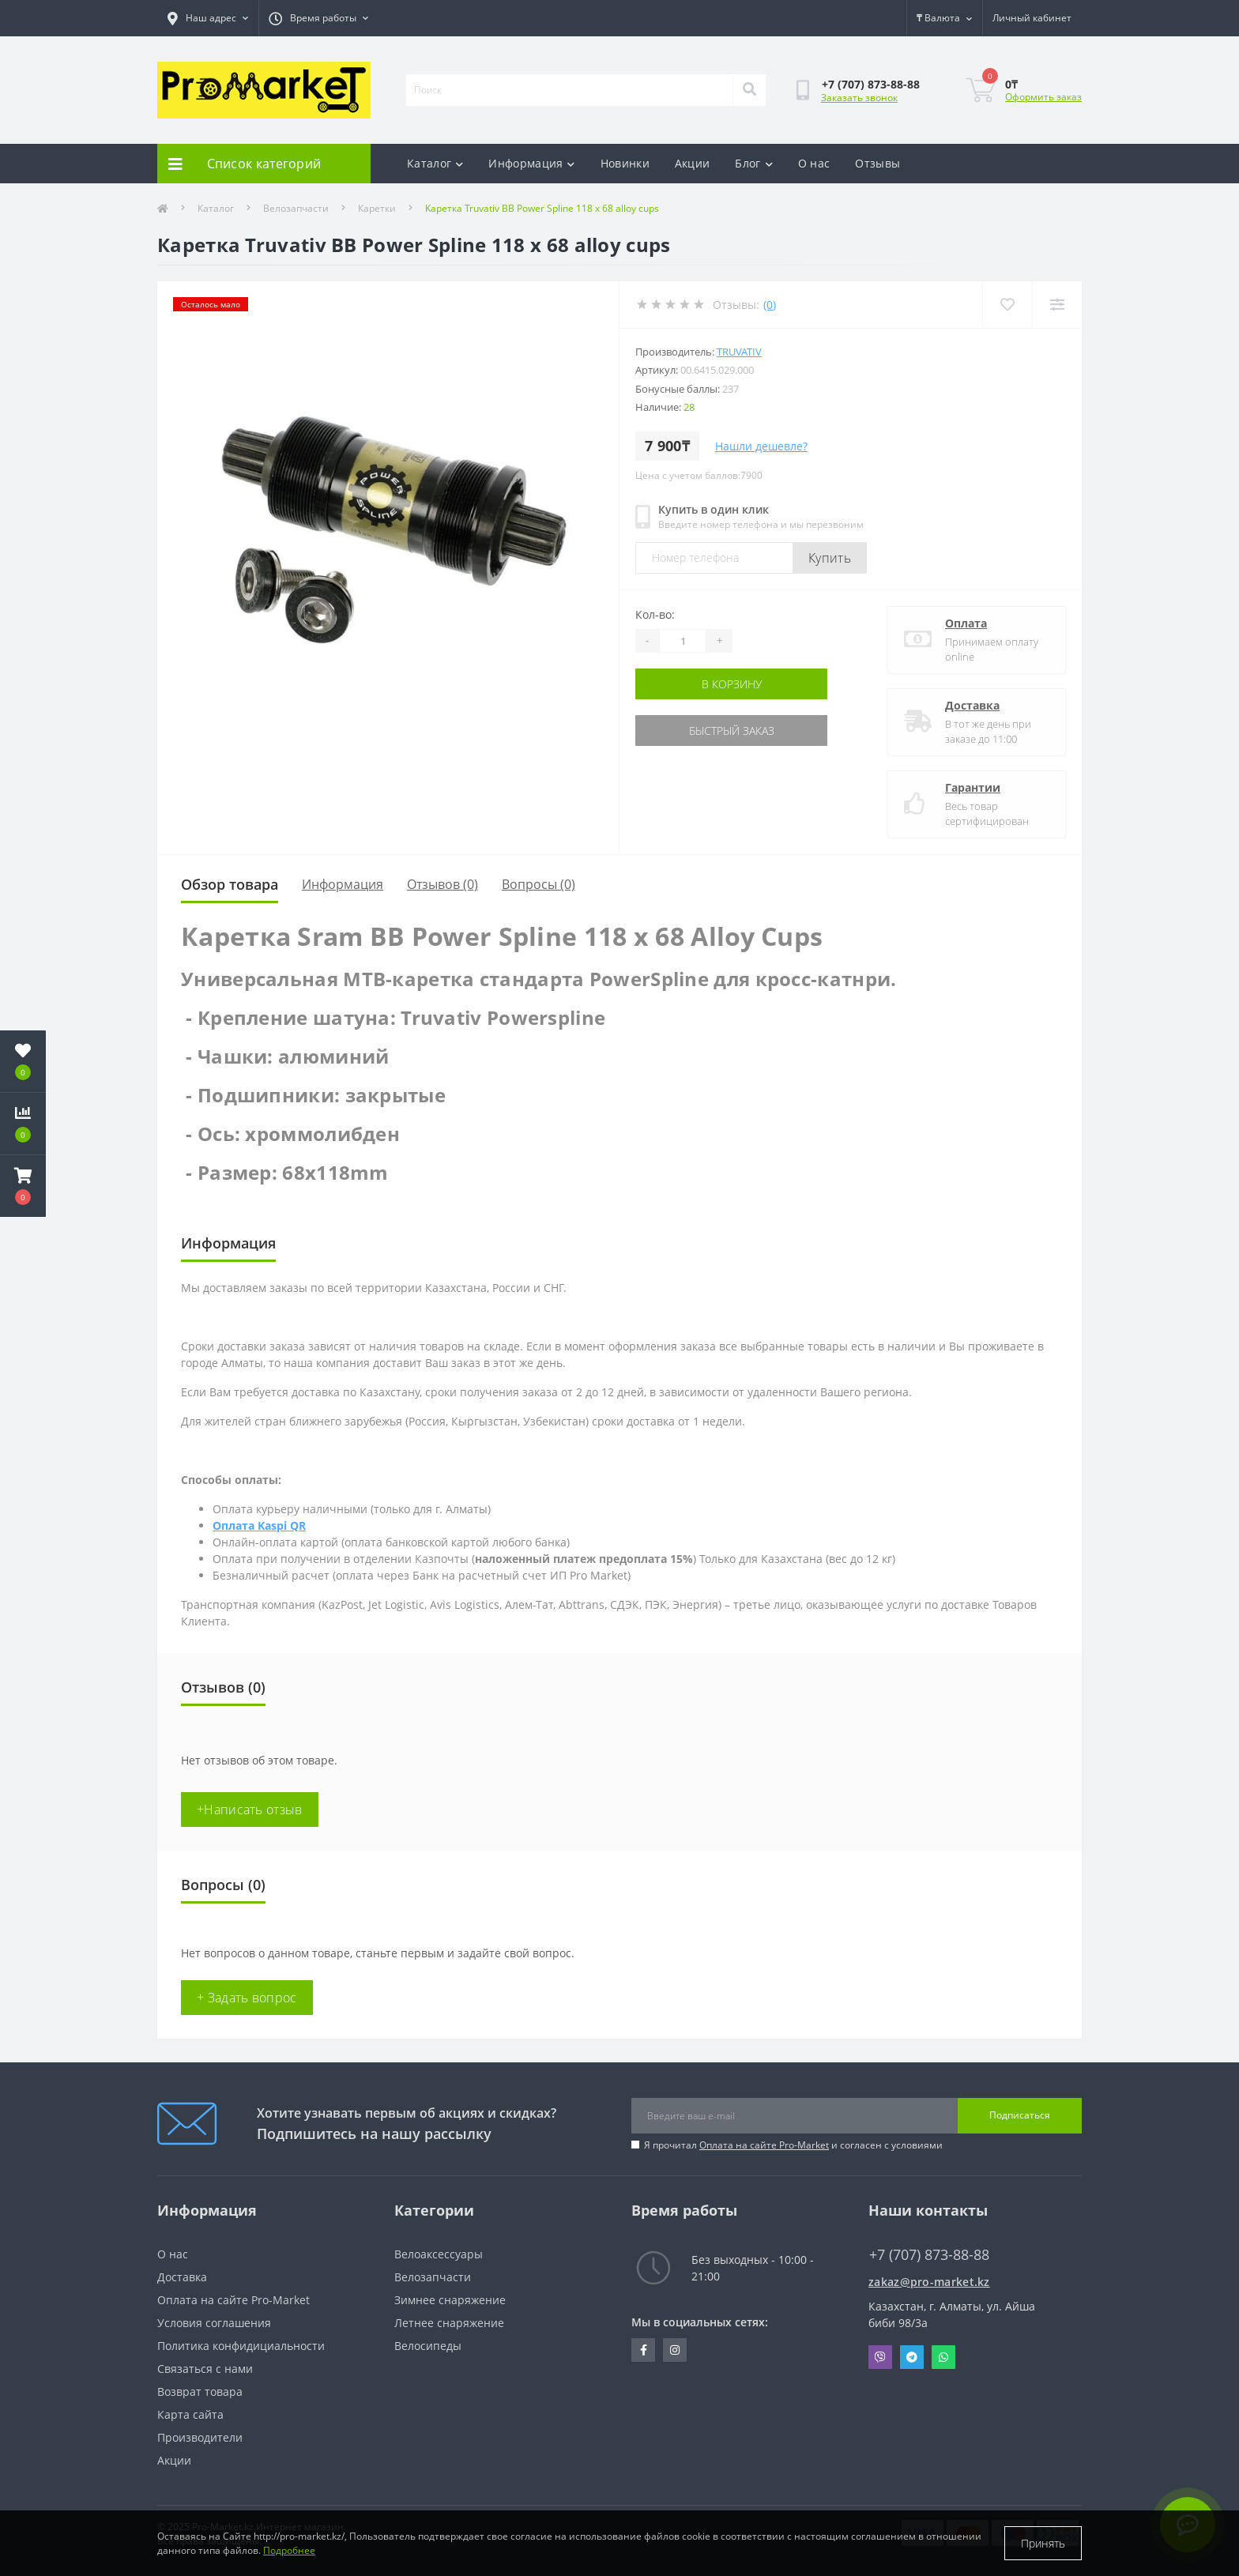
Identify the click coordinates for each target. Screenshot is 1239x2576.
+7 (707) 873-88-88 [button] (929, 2255)
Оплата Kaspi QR (259, 1525)
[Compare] (1057, 304)
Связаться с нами (205, 2368)
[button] (23, 1186)
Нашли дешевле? (761, 446)
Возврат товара (200, 2391)
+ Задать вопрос (247, 1997)
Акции (692, 163)
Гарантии (972, 787)
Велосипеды (427, 2345)
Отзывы (877, 163)
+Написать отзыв (250, 1809)
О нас (814, 163)
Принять (1043, 2543)
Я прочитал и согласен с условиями (793, 2145)
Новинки (625, 163)
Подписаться (1019, 2115)
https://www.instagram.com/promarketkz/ (675, 2350)
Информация (531, 163)
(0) (769, 304)
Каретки (377, 208)
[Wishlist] (1007, 304)
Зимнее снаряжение (450, 2299)
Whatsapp (943, 2357)
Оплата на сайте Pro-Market (764, 2145)
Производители (200, 2437)
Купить (829, 558)
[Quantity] (682, 641)
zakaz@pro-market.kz (929, 2281)
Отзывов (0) (442, 884)
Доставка (972, 705)
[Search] (749, 90)
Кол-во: (655, 614)
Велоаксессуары (438, 2254)
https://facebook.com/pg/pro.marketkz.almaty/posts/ (643, 2350)
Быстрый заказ (731, 730)
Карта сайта (190, 2414)
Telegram (911, 2357)
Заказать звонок (859, 97)
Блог (754, 163)
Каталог (435, 163)
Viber (880, 2357)
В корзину (732, 683)
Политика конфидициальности (241, 2345)
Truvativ (739, 352)
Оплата (966, 623)
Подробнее (289, 2550)
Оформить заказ (1043, 97)
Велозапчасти (296, 208)
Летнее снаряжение (449, 2322)
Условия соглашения (214, 2322)
